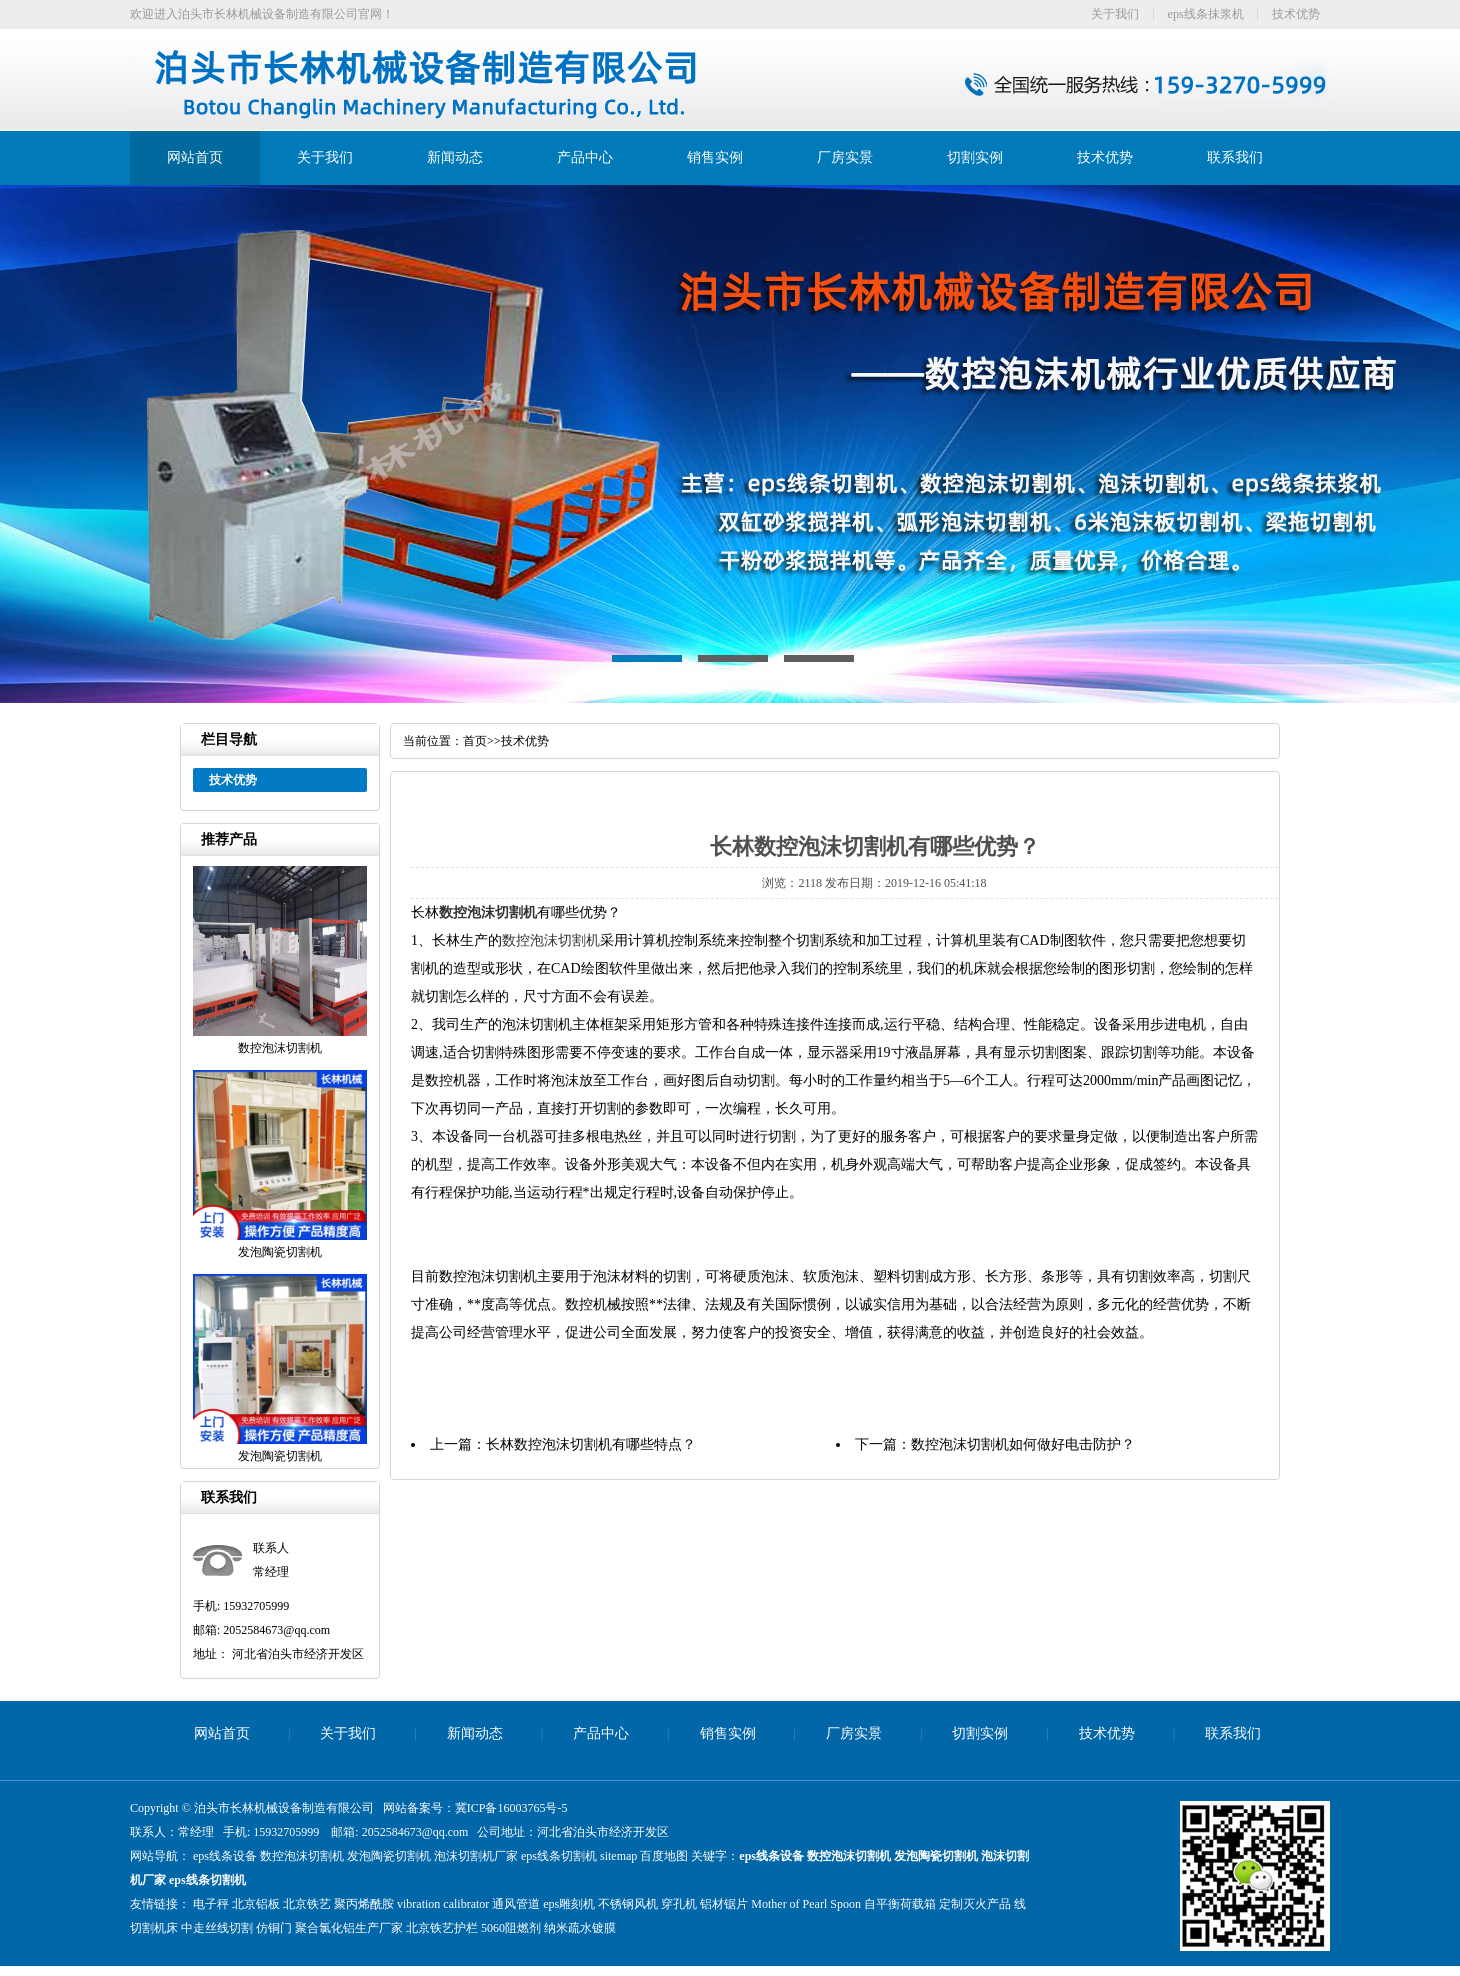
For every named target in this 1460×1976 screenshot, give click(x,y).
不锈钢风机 (628, 1904)
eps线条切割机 (559, 1856)
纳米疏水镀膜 (580, 1928)
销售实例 (715, 157)
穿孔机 (679, 1904)
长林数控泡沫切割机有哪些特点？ (591, 1444)
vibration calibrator (443, 1904)
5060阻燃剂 (511, 1928)
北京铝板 (256, 1904)
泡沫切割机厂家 (476, 1856)
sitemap (618, 1856)
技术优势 (1296, 14)
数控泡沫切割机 (488, 912)
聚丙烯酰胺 (364, 1904)
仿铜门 (274, 1928)
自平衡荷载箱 (900, 1904)
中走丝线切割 (217, 1928)
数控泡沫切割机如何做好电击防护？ (1023, 1444)
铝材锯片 (724, 1904)
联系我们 (1235, 157)
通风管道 (516, 1904)
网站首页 (195, 157)
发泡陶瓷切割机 (389, 1856)
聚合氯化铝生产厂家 (349, 1928)
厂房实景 (845, 157)
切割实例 (975, 157)
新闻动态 (455, 157)
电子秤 (211, 1904)
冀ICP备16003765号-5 (511, 1808)
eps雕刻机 (569, 1904)
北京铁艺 (307, 1904)
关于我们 (1115, 14)
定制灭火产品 (975, 1904)
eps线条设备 (225, 1856)
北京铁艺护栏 (442, 1928)
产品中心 (585, 157)
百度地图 (664, 1856)
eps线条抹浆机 (1206, 14)
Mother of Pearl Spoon (806, 1904)
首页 (475, 741)
